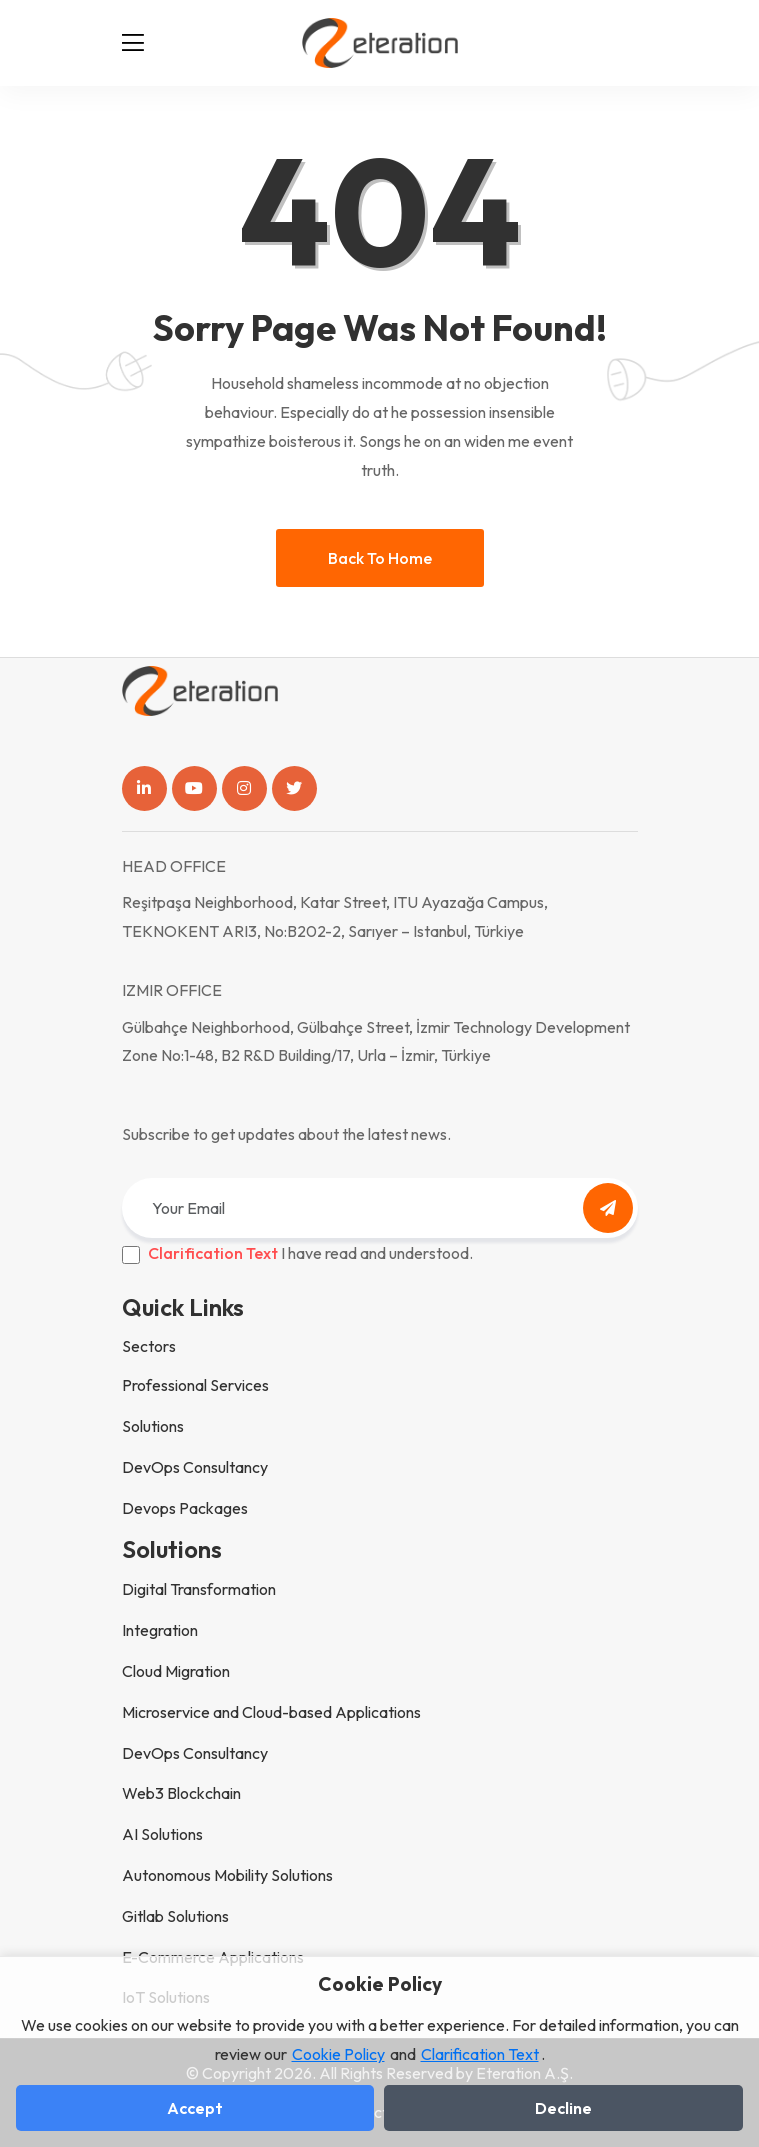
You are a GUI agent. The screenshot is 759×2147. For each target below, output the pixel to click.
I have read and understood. (310, 1253)
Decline (563, 2108)
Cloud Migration (176, 1671)
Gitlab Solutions (175, 1916)
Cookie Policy (338, 2054)
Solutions (153, 1426)
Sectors (149, 1346)
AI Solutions (162, 1834)
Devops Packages (185, 1508)
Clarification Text (213, 1253)
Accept (195, 2108)
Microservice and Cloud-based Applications (271, 1712)
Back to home (380, 558)
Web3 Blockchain (181, 1793)
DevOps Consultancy (195, 1467)
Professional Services (195, 1385)
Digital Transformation (199, 1589)
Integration (160, 1630)
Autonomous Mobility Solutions (227, 1875)
